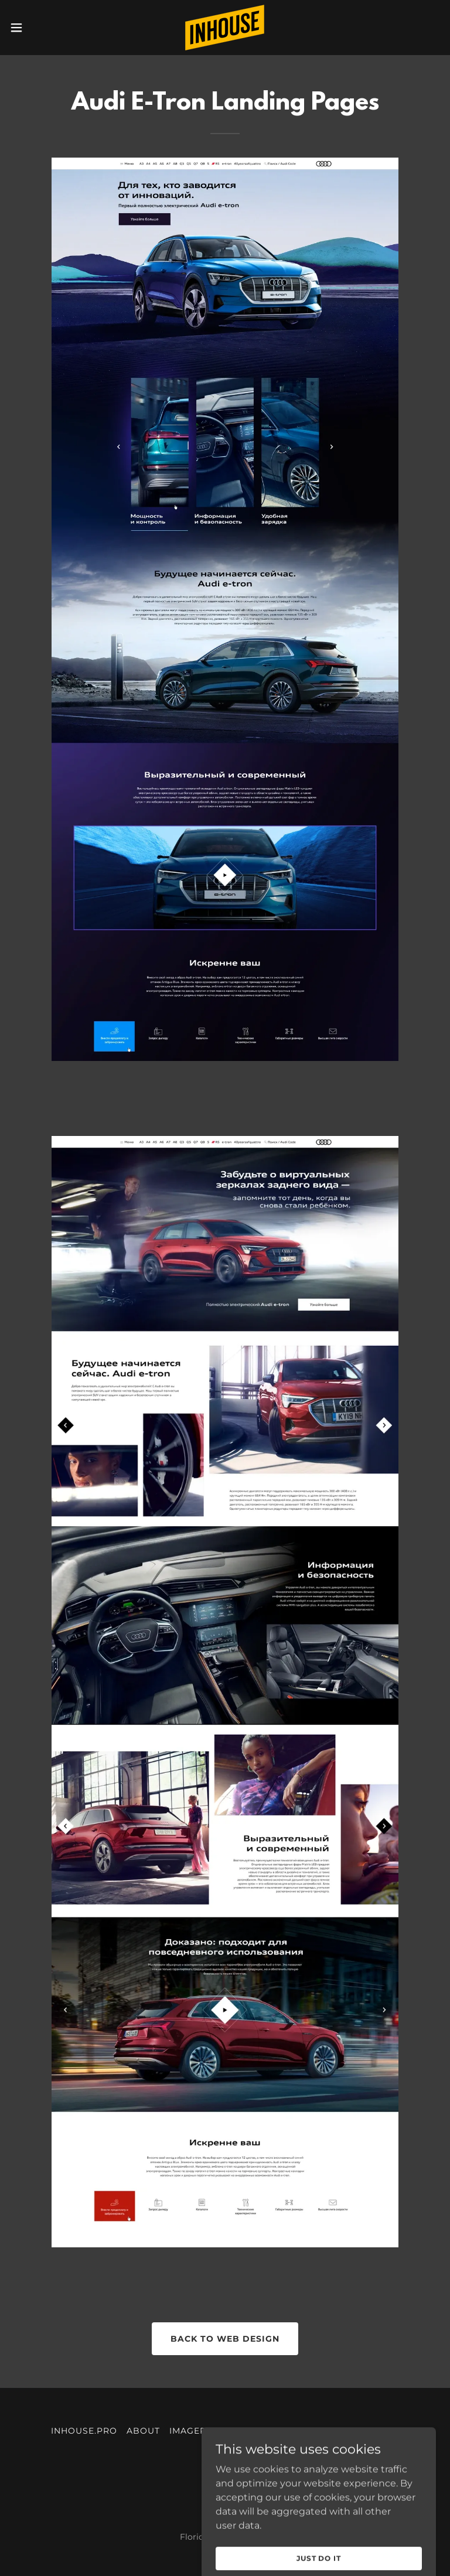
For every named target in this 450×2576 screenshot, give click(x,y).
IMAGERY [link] (190, 2430)
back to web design (225, 2338)
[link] (224, 27)
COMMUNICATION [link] (310, 2430)
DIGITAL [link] (380, 2430)
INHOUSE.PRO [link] (84, 2430)
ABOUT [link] (143, 2430)
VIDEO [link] (225, 2450)
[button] (38, 27)
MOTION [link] (240, 2430)
